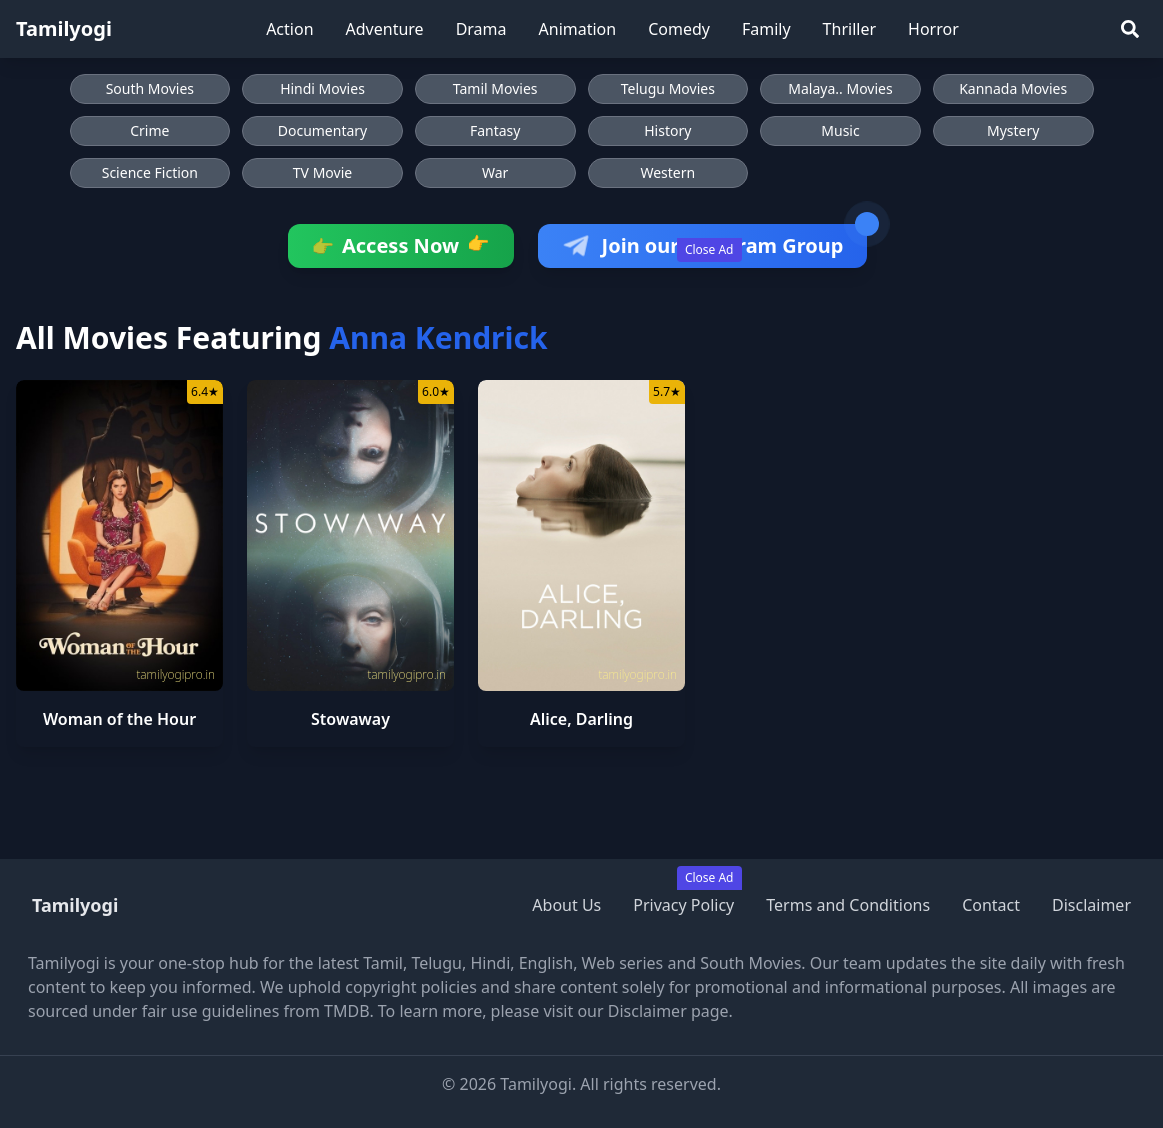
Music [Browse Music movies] (840, 130)
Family (766, 29)
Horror (933, 29)
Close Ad (709, 249)
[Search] (1130, 29)
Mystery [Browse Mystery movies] (1013, 130)
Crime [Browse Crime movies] (149, 130)
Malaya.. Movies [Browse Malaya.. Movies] (840, 88)
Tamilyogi (64, 28)
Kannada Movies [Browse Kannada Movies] (1013, 88)
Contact (991, 905)
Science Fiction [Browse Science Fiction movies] (150, 172)
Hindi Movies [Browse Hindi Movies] (322, 88)
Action (289, 29)
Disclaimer (1091, 905)
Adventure (385, 29)
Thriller (849, 29)
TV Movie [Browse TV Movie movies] (322, 172)
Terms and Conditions (848, 905)
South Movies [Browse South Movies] (150, 88)
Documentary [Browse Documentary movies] (323, 130)
